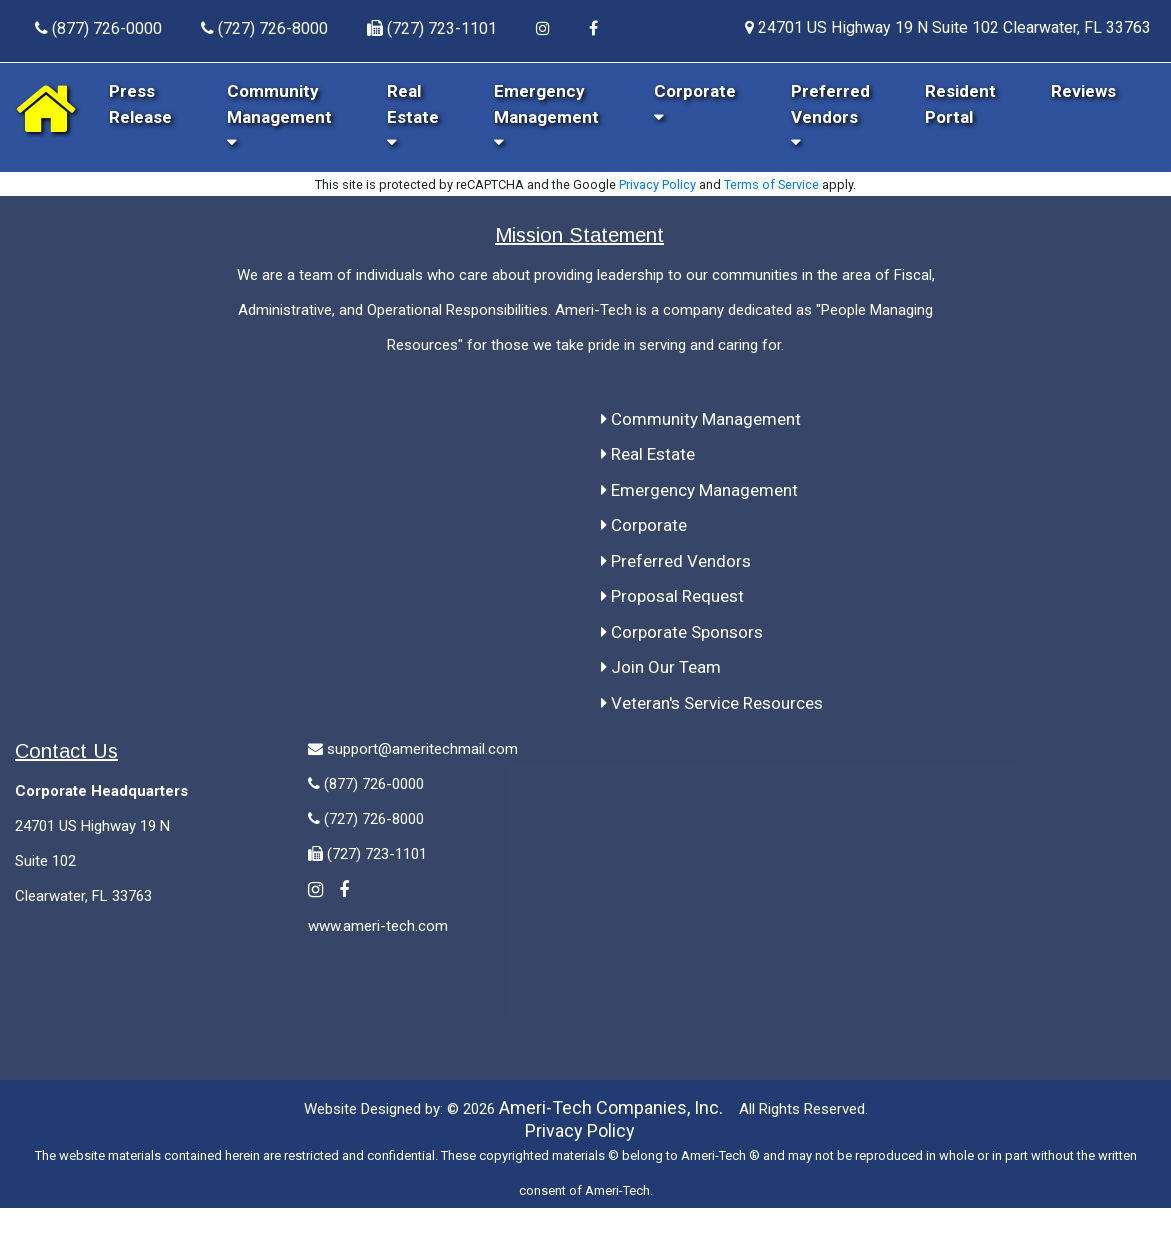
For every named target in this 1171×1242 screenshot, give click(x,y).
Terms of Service (771, 184)
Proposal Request (672, 596)
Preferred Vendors (830, 115)
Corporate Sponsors (682, 632)
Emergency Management (546, 115)
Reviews (1083, 91)
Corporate (644, 525)
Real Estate (413, 115)
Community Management (279, 115)
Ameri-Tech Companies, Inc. (611, 1107)
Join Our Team (661, 667)
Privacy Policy (657, 184)
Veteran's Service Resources (712, 703)
